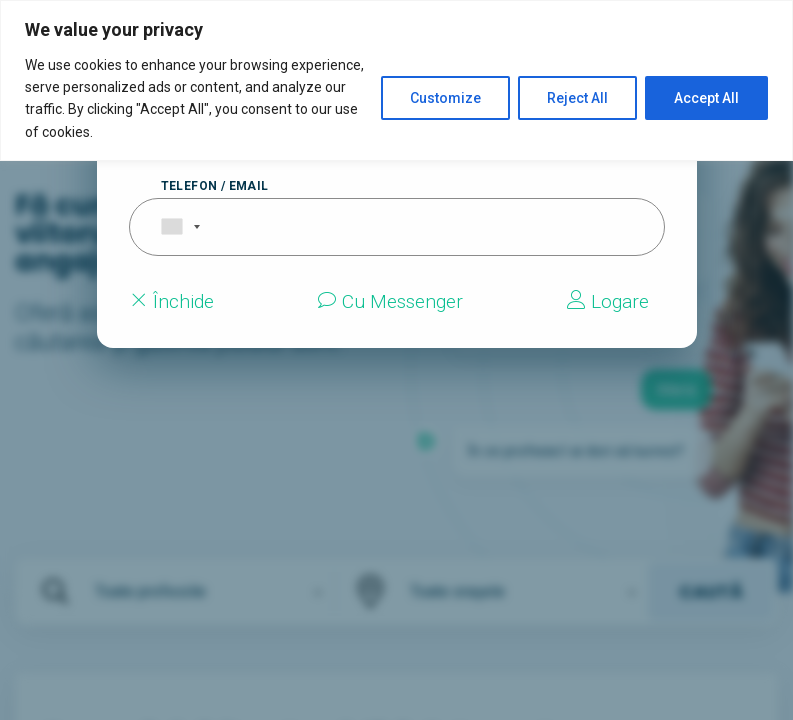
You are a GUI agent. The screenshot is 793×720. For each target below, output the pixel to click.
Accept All (706, 98)
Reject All (577, 98)
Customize (445, 98)
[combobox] (168, 227)
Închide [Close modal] (171, 301)
